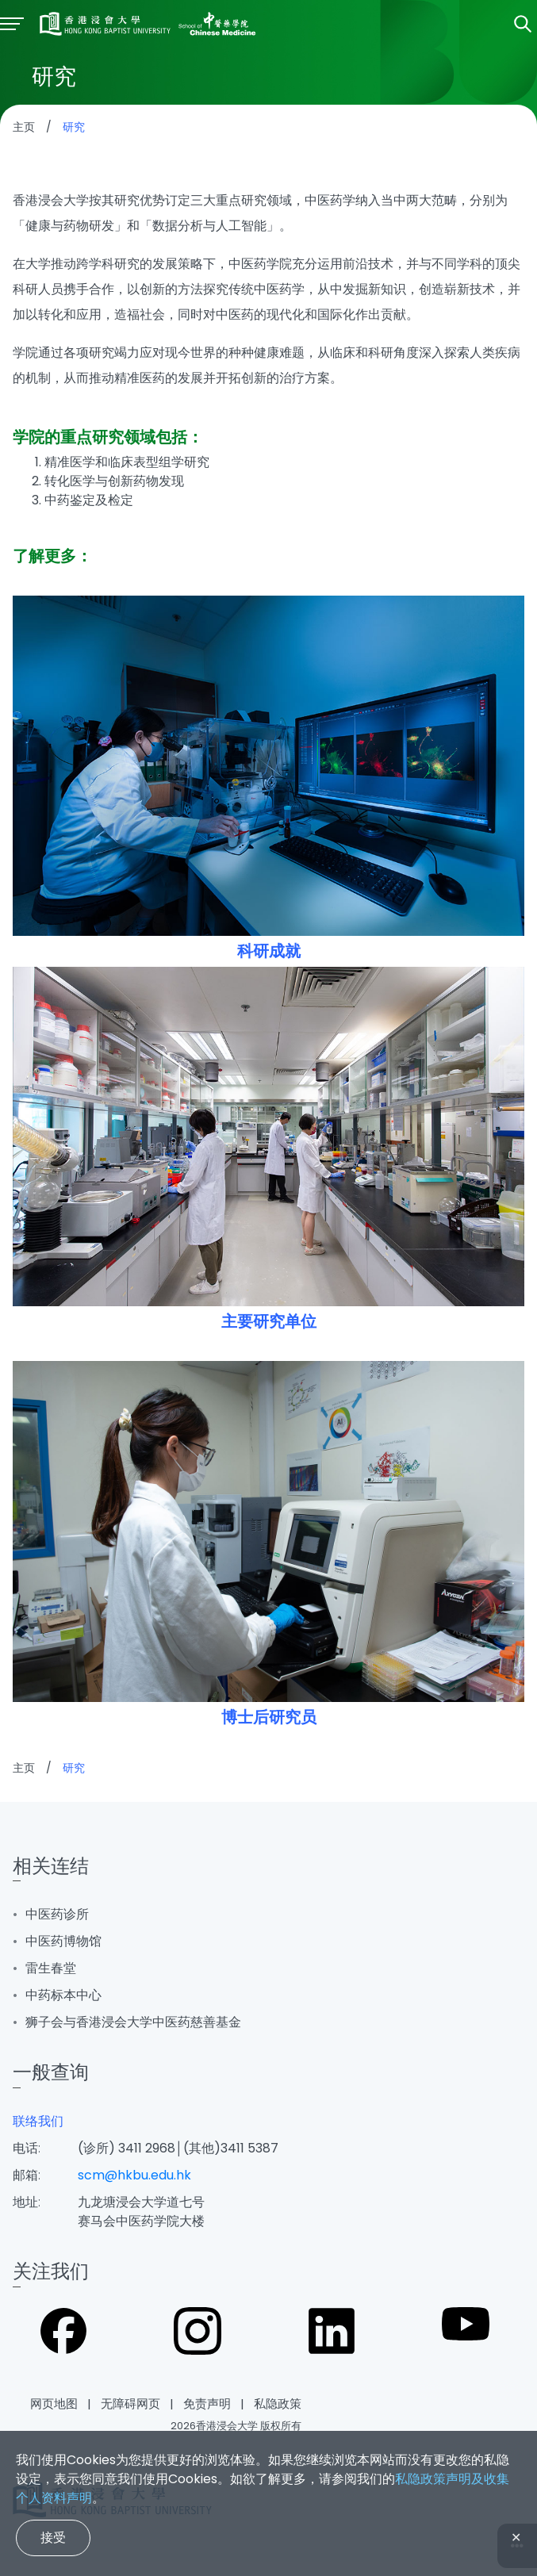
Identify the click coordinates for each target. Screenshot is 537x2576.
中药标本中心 (63, 1995)
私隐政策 (277, 2403)
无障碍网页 (130, 2403)
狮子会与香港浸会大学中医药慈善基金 (133, 2022)
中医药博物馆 (63, 1941)
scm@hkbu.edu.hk (134, 2175)
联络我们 (38, 2121)
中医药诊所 (57, 1914)
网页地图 (54, 2403)
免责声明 (207, 2403)
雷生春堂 (50, 1968)
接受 (53, 2537)
